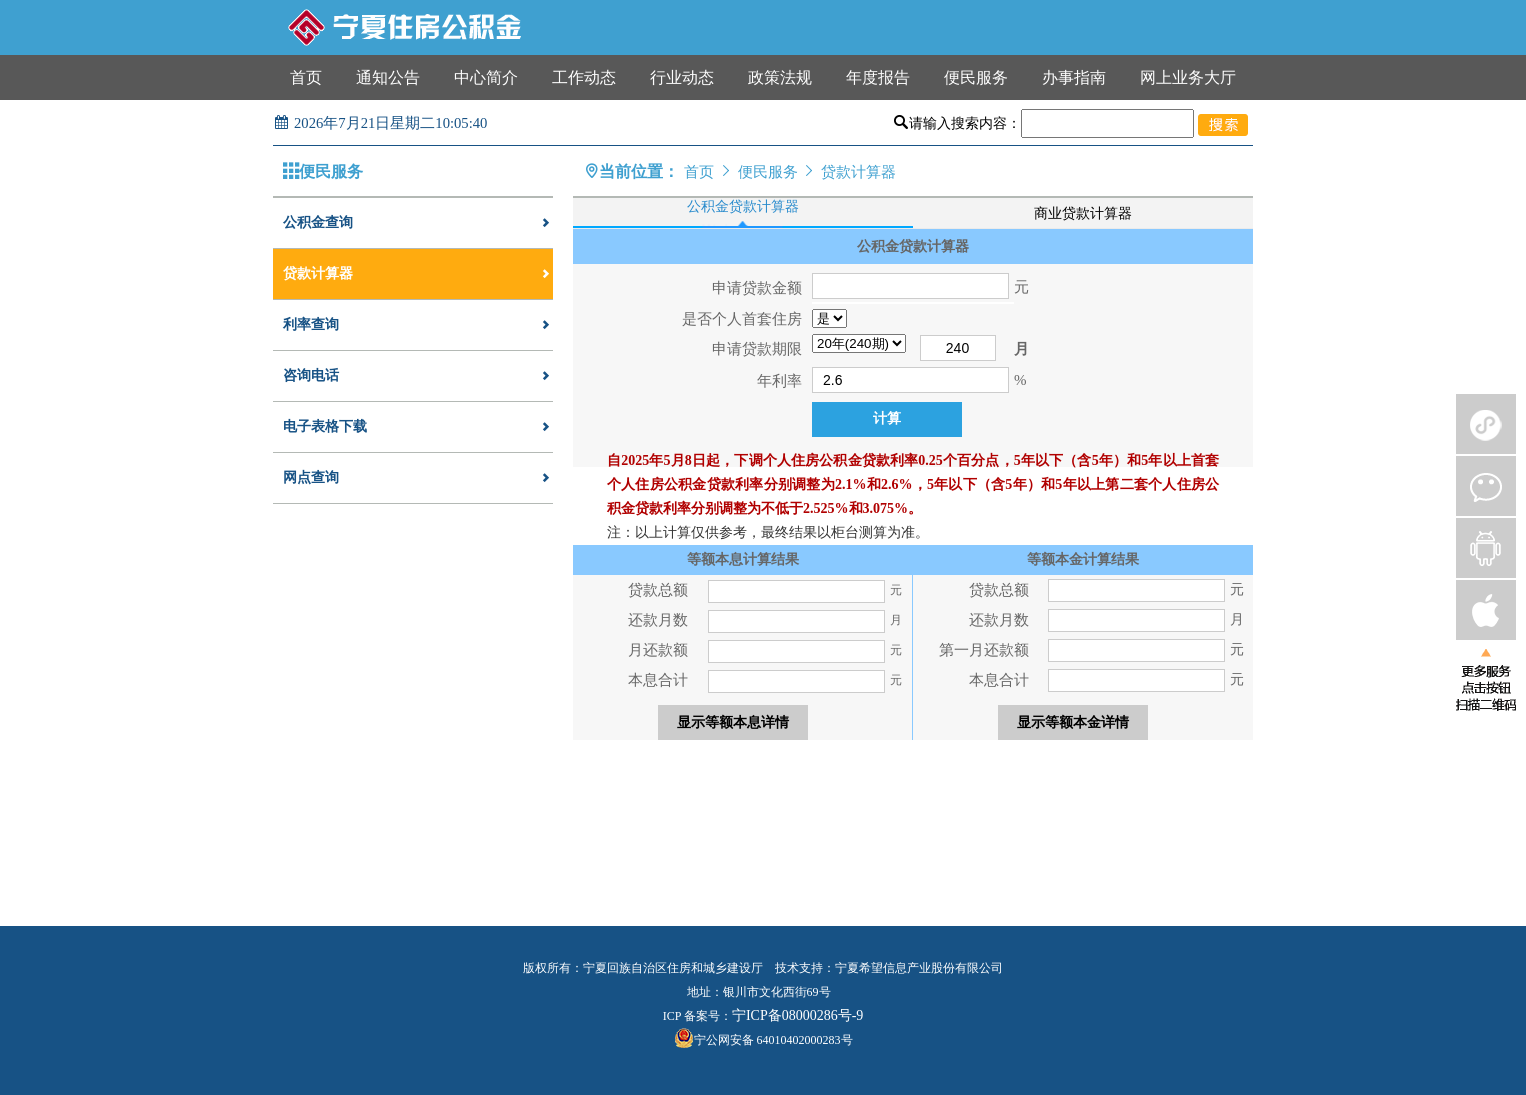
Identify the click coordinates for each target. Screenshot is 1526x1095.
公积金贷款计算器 (743, 206)
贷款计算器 (418, 274)
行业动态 (682, 77)
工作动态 (584, 77)
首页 (306, 77)
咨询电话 (418, 376)
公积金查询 (418, 223)
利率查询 (418, 325)
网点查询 (418, 478)
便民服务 (976, 77)
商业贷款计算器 (1083, 213)
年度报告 (878, 77)
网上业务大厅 (1188, 77)
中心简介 (486, 77)
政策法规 (780, 77)
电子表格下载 (418, 427)
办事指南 (1074, 77)
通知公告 (388, 77)
